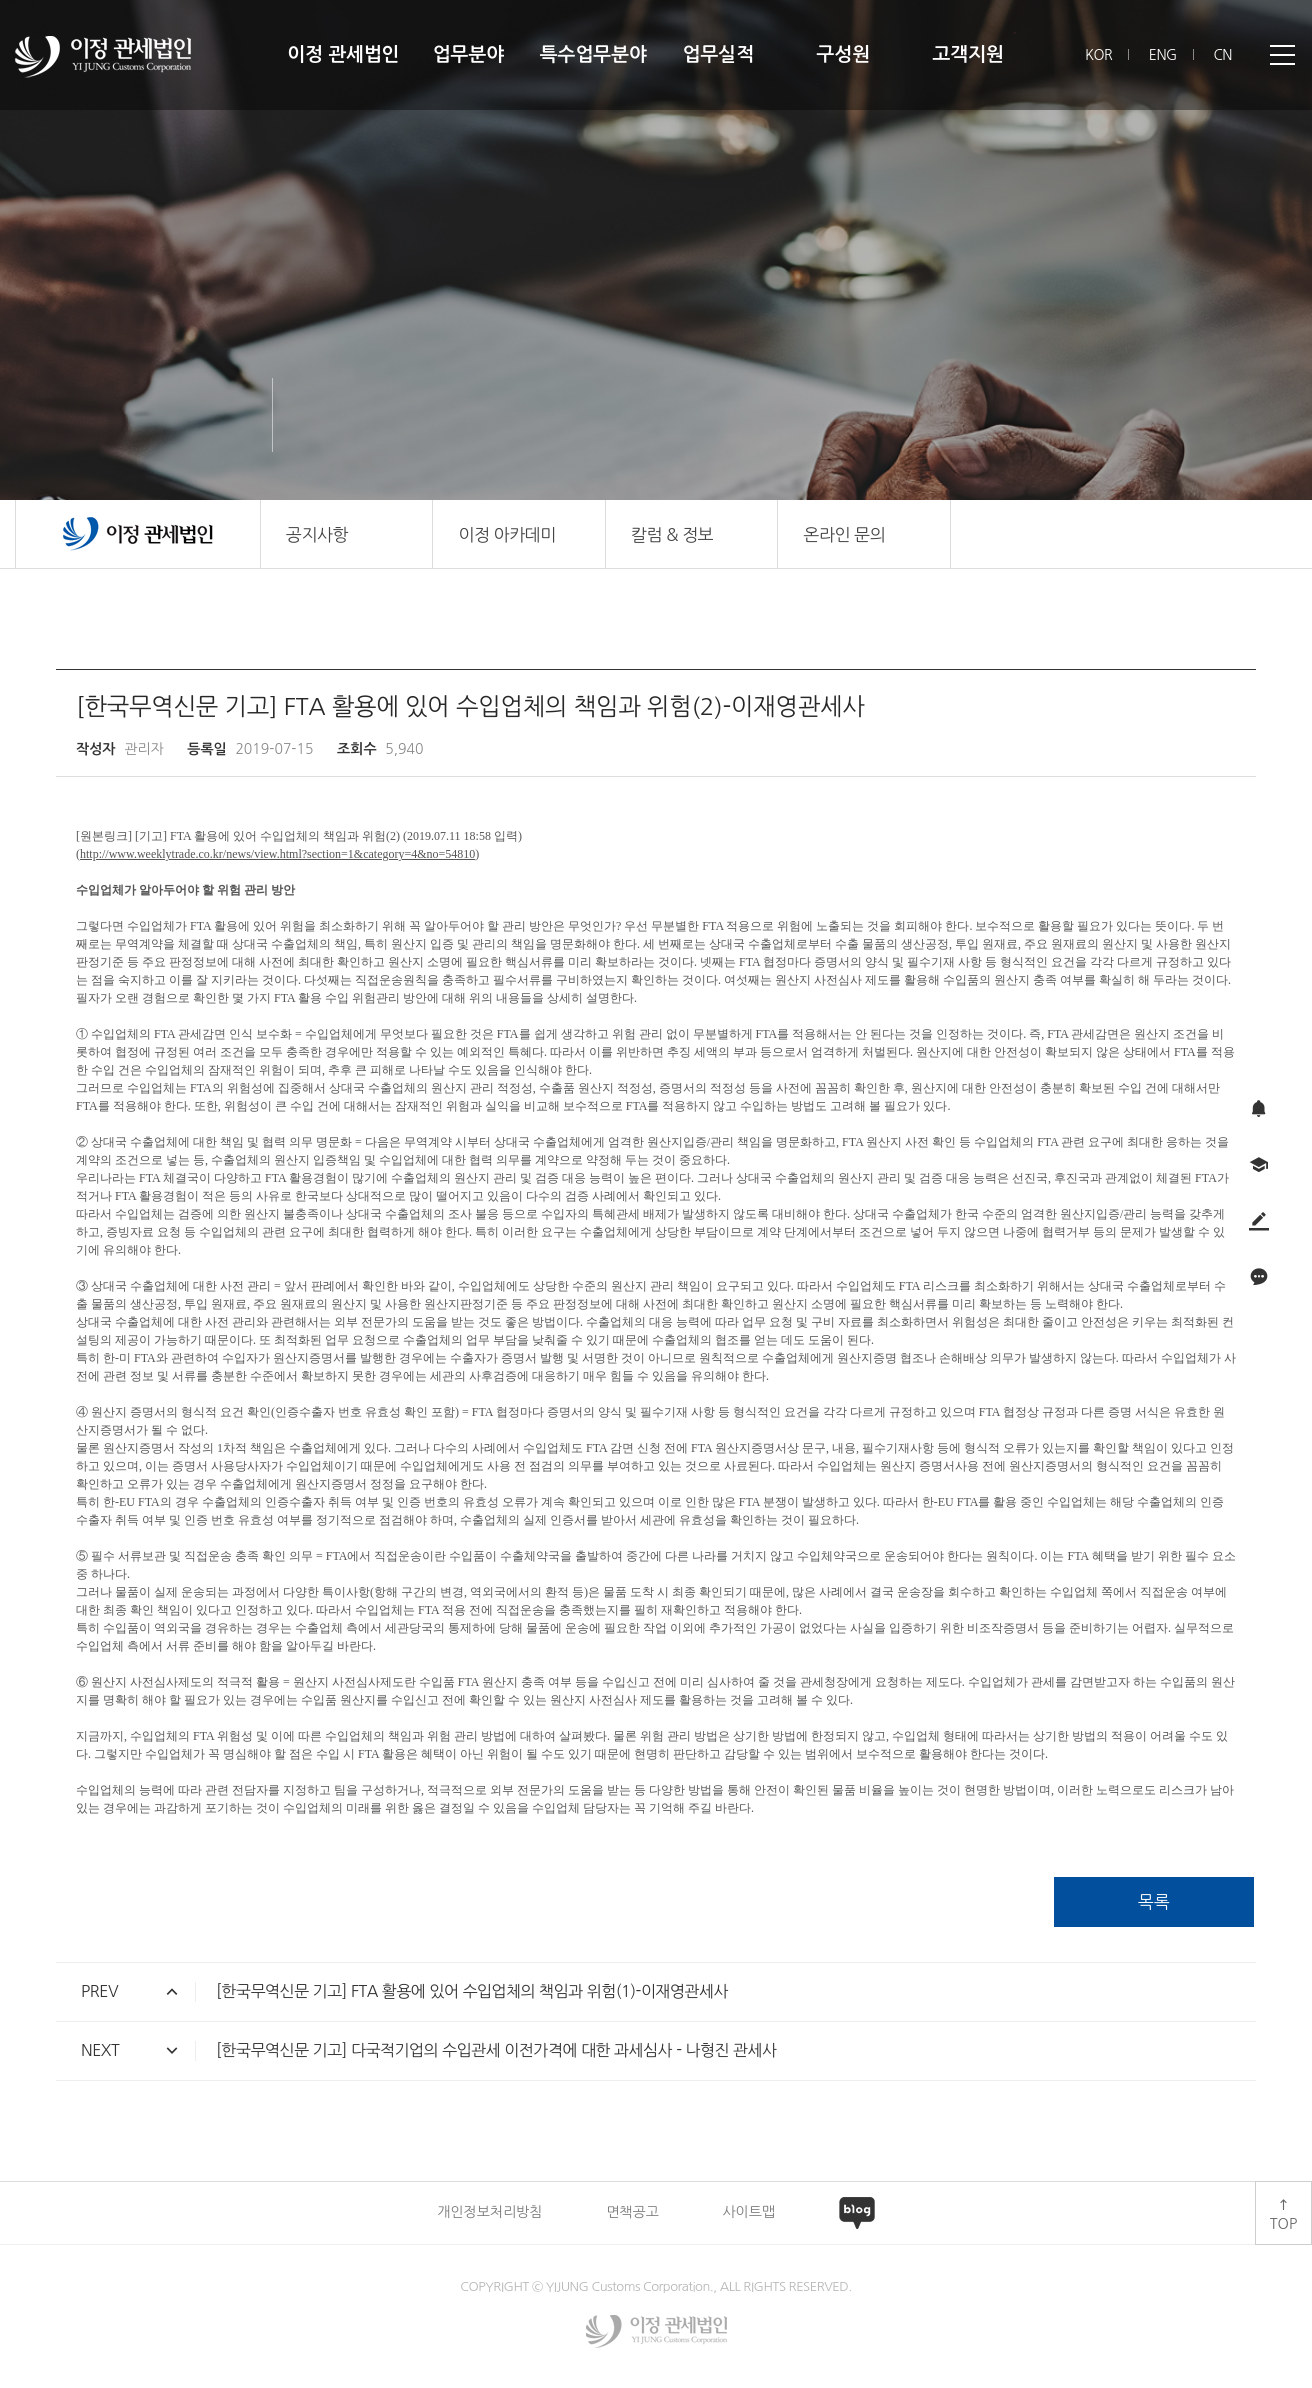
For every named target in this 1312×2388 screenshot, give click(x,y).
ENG (1163, 55)
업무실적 (718, 54)
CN (1222, 55)
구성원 (843, 54)
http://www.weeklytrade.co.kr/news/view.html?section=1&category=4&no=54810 (277, 854)
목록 (1154, 1901)
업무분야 (468, 54)
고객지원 (967, 54)
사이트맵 (748, 2212)
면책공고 (632, 2212)
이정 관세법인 (343, 54)
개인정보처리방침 (489, 2212)
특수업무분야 (593, 54)
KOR (1098, 55)
